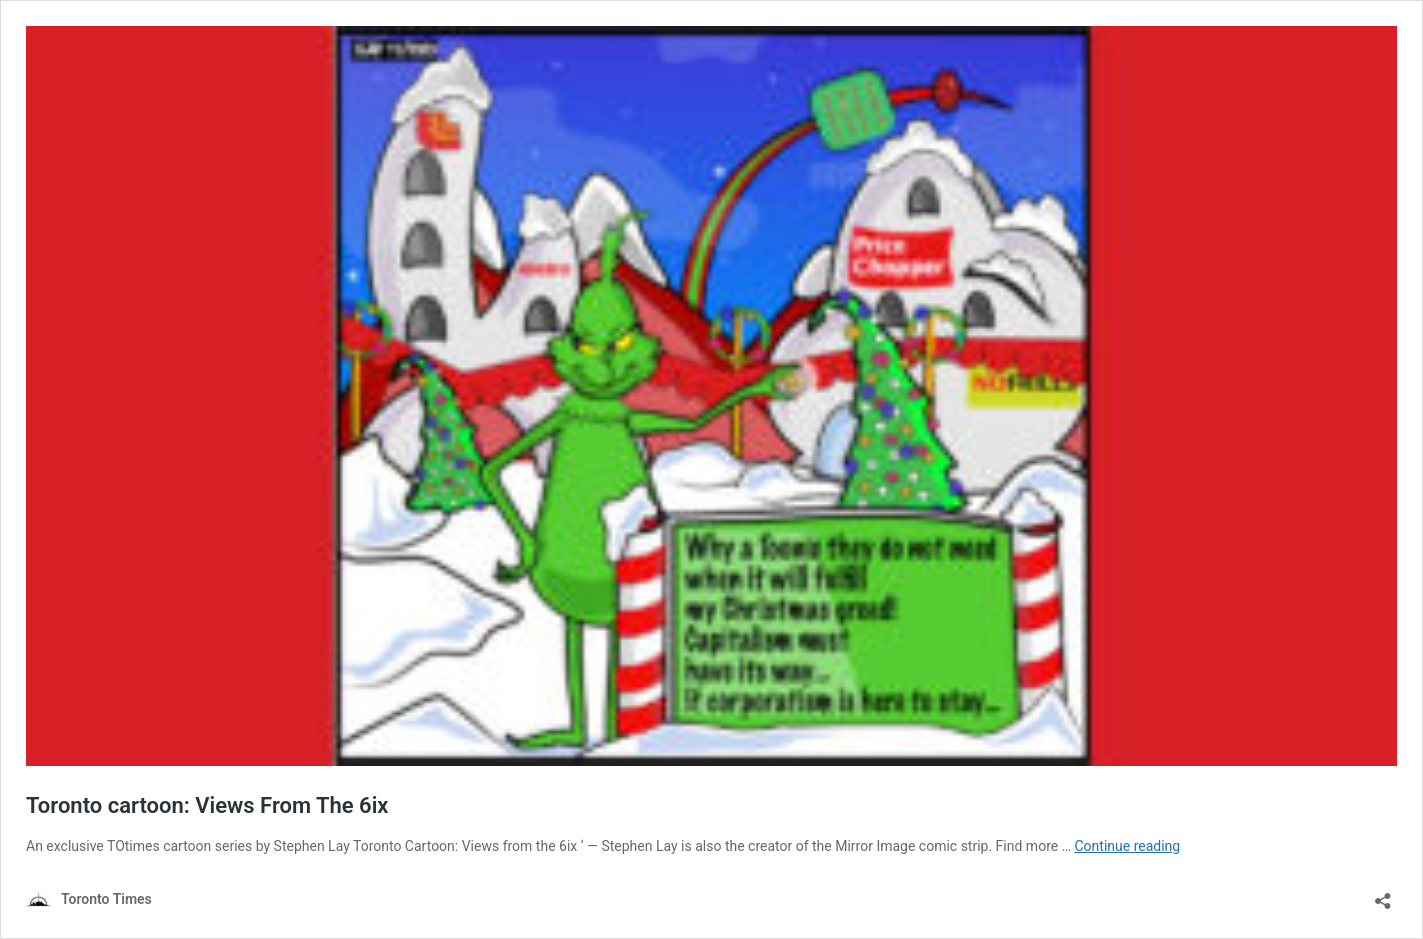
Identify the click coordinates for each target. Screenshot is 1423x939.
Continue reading (1127, 846)
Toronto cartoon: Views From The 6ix (207, 805)
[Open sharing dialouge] (1383, 894)
